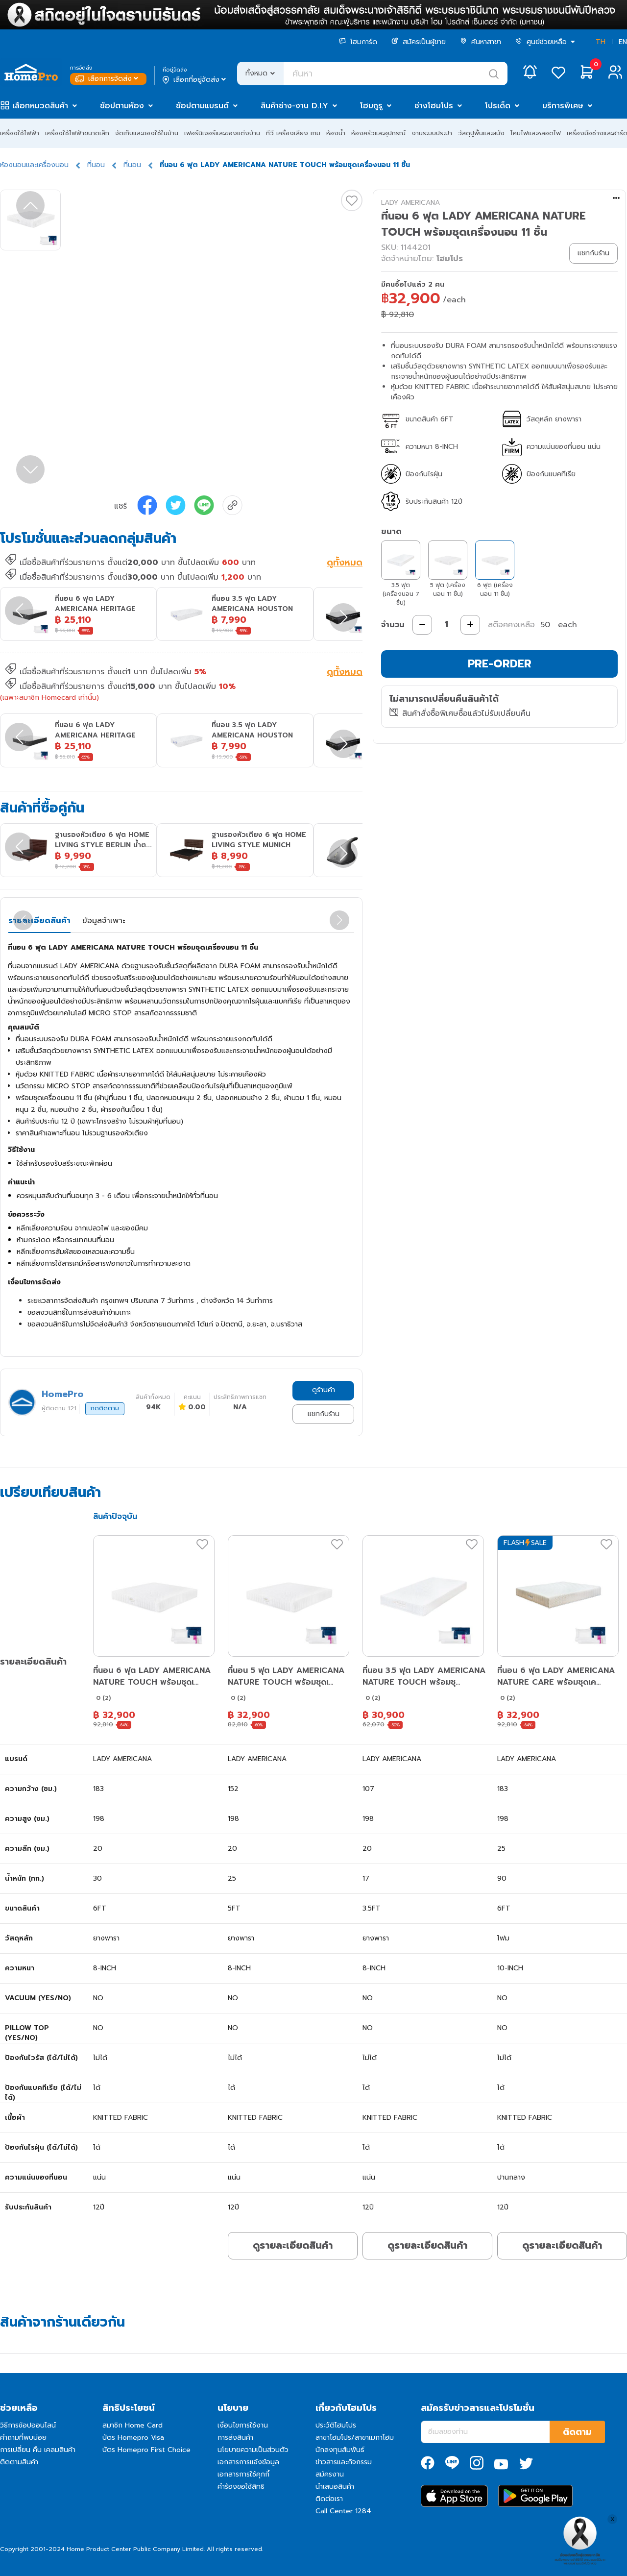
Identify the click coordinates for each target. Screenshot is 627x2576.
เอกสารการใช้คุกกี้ (243, 2474)
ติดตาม (577, 2432)
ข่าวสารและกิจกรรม (343, 2462)
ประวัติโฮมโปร (335, 2425)
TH (600, 42)
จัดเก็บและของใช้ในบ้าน (146, 133)
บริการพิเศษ (562, 106)
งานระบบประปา (431, 133)
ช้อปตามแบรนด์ (202, 106)
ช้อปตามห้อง (122, 106)
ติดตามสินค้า (19, 2462)
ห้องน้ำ (335, 133)
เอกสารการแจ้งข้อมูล (248, 2462)
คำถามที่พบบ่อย (23, 2437)
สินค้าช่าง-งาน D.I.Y (294, 106)
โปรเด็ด (497, 106)
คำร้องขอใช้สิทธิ (241, 2486)
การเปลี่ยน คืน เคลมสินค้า (37, 2450)
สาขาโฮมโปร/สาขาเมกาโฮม (354, 2437)
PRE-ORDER (499, 664)
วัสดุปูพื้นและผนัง (481, 133)
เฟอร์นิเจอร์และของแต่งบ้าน (222, 133)
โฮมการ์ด (358, 42)
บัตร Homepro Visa (133, 2437)
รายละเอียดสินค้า (39, 921)
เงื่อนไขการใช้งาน (242, 2425)
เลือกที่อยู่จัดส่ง (195, 80)
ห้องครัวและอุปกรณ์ (378, 133)
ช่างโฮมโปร (433, 106)
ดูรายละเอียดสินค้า (293, 2245)
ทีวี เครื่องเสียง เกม (293, 133)
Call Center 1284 (343, 2511)
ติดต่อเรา (329, 2499)
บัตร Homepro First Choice (146, 2450)
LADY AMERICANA (410, 202)
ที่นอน (96, 165)
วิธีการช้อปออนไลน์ (28, 2425)
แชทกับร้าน (323, 1414)
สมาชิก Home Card (132, 2425)
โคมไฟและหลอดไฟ (535, 133)
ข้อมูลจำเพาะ (103, 921)
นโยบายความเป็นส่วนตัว (253, 2450)
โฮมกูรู (371, 106)
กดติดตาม (105, 1408)
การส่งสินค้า (235, 2437)
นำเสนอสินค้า (334, 2486)
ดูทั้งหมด (344, 563)
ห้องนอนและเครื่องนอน (34, 165)
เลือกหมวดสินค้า (40, 106)
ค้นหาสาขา (480, 42)
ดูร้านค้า (323, 1390)
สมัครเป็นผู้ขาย (418, 42)
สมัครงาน (329, 2474)
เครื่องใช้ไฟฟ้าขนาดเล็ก (77, 133)
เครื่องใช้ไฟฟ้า (19, 133)
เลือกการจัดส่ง (107, 79)
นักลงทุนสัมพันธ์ (339, 2450)
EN (623, 42)
